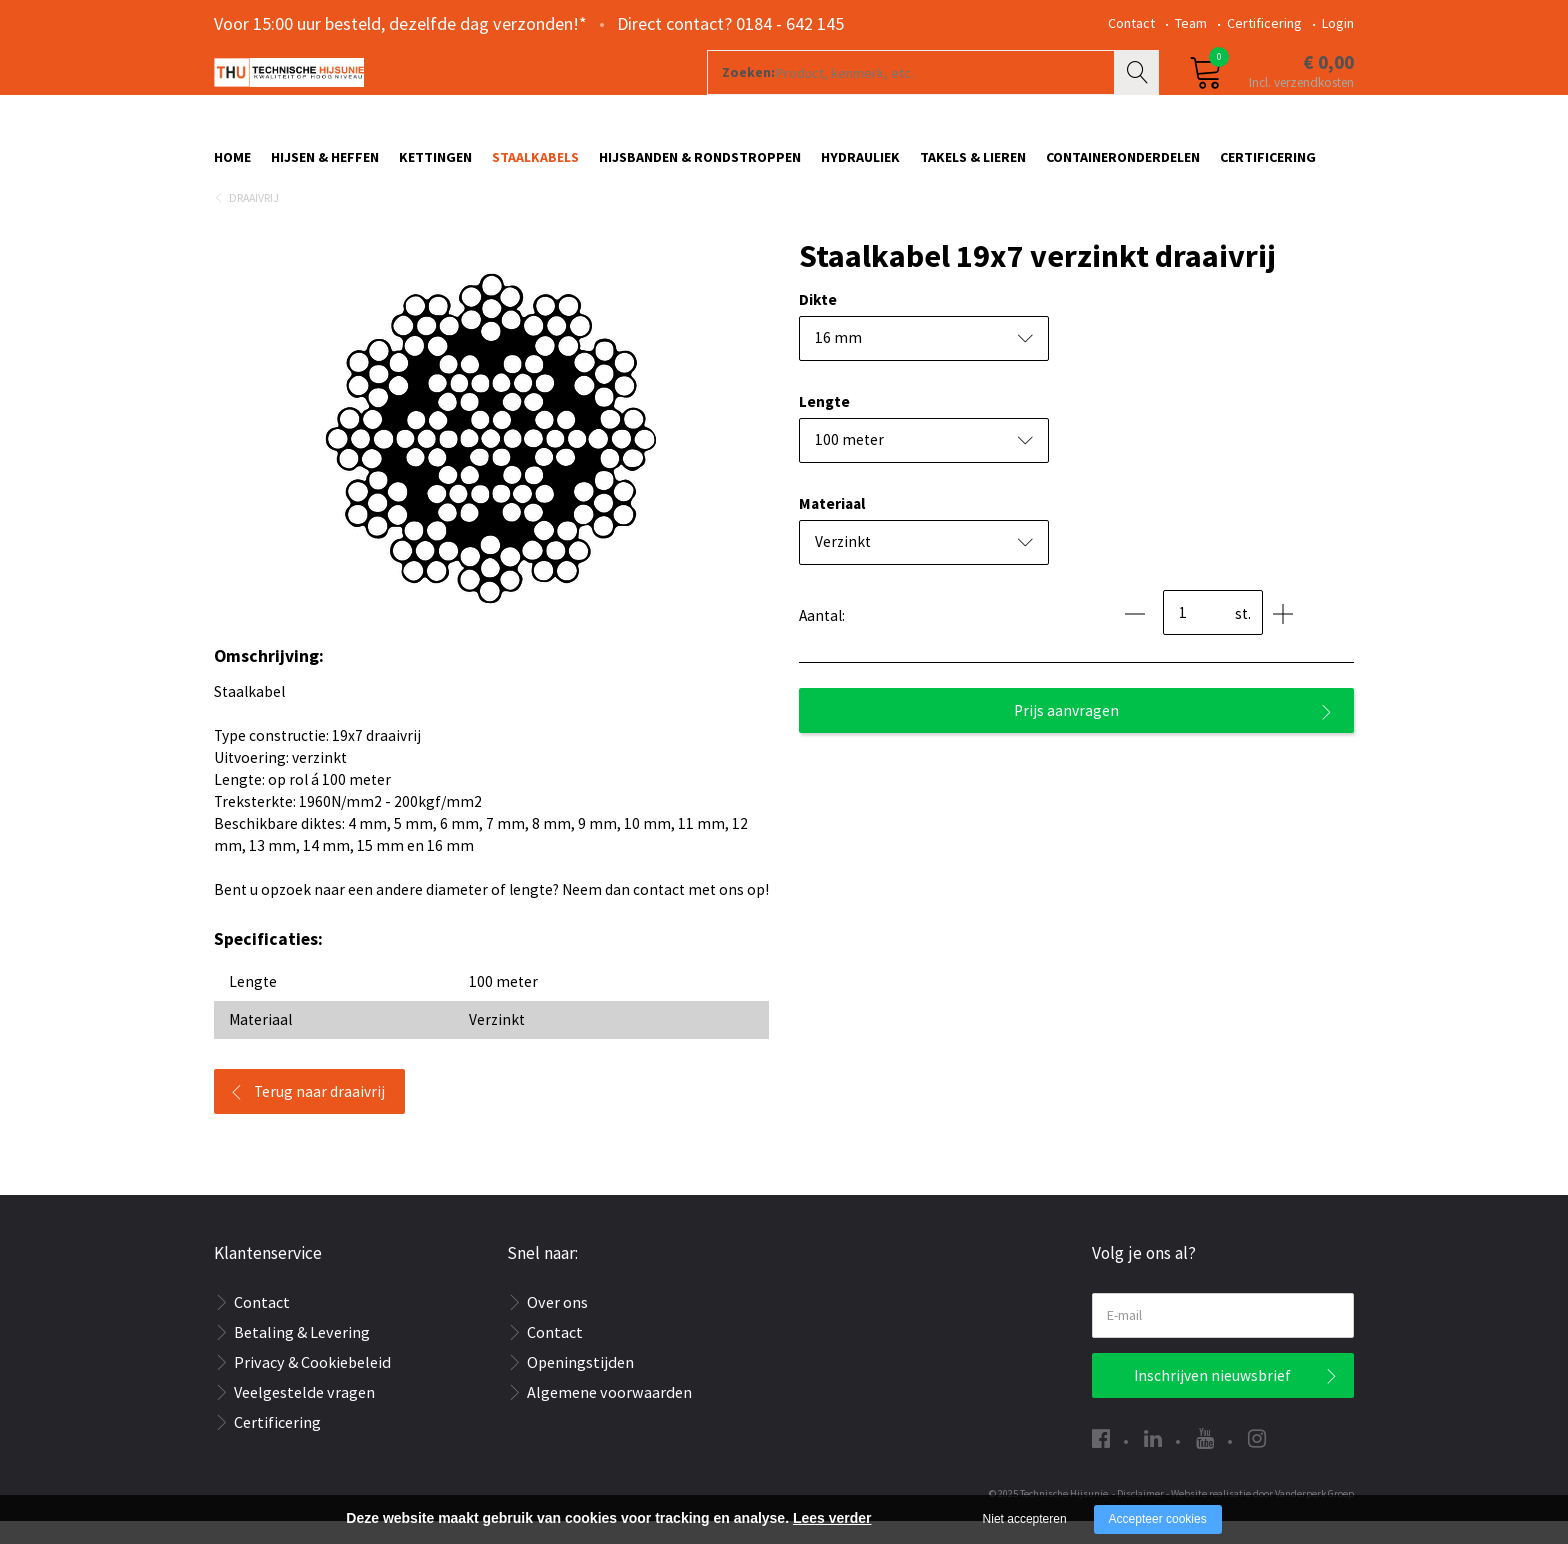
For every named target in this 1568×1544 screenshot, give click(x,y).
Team (1191, 23)
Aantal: (822, 638)
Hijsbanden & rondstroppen (700, 167)
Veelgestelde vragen (304, 1415)
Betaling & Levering (302, 1355)
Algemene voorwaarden (609, 1415)
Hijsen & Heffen (325, 167)
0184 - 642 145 (790, 23)
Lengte (824, 424)
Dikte (818, 322)
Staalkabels (535, 167)
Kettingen (435, 167)
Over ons (557, 1325)
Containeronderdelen (1123, 167)
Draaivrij (254, 220)
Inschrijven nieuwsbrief (1212, 1398)
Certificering (1264, 23)
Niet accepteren (1025, 1519)
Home (232, 167)
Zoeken (1139, 96)
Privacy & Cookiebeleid (312, 1385)
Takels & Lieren (973, 167)
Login (1338, 23)
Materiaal (832, 526)
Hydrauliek (860, 167)
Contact (1131, 23)
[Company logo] (428, 96)
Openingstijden (580, 1385)
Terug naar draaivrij (319, 1114)
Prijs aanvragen (1066, 733)
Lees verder (832, 1518)
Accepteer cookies (1158, 1519)
